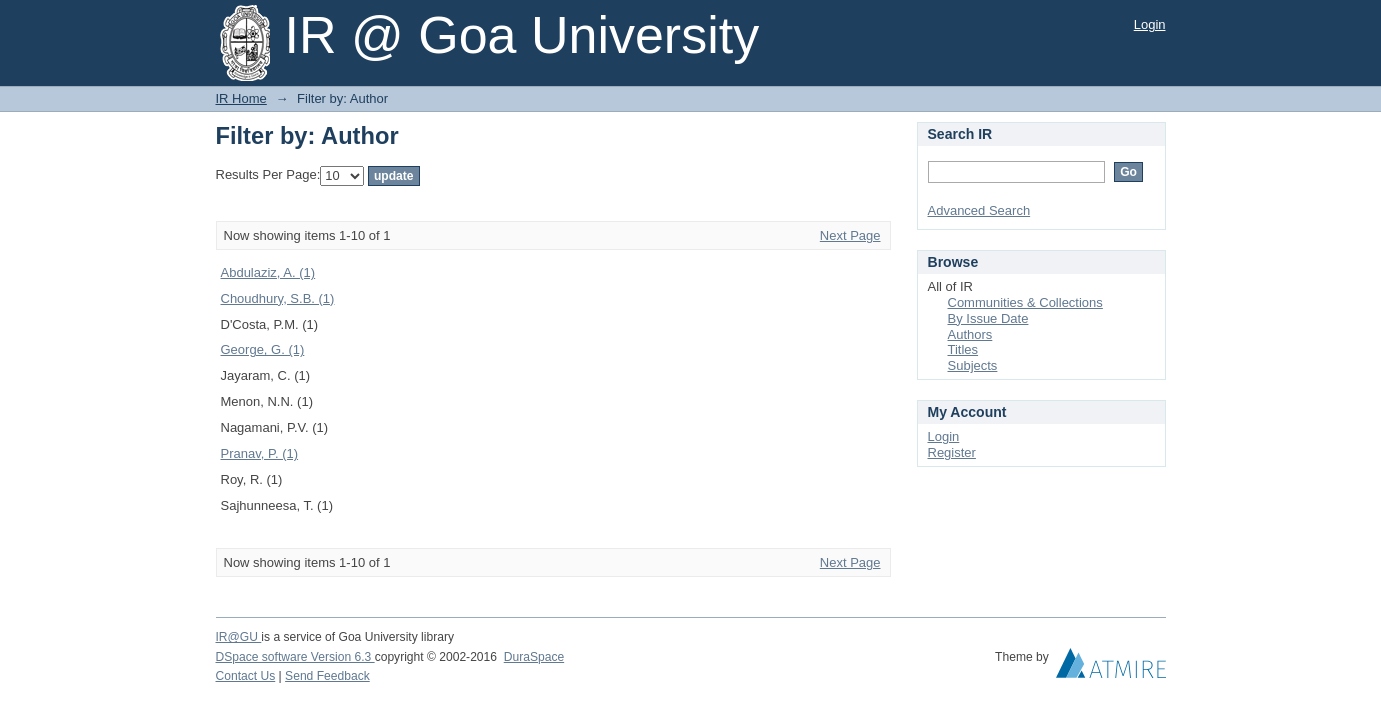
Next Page (850, 235)
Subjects (973, 365)
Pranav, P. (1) (260, 453)
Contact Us (246, 676)
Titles (963, 349)
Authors (970, 334)
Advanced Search (979, 210)
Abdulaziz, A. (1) (268, 272)
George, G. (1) (263, 349)
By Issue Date (988, 318)
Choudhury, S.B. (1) (278, 298)
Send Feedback (327, 676)
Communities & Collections (1025, 302)
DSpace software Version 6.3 (295, 657)
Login (1150, 24)
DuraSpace (534, 657)
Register (952, 452)
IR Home (241, 98)
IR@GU (239, 637)
